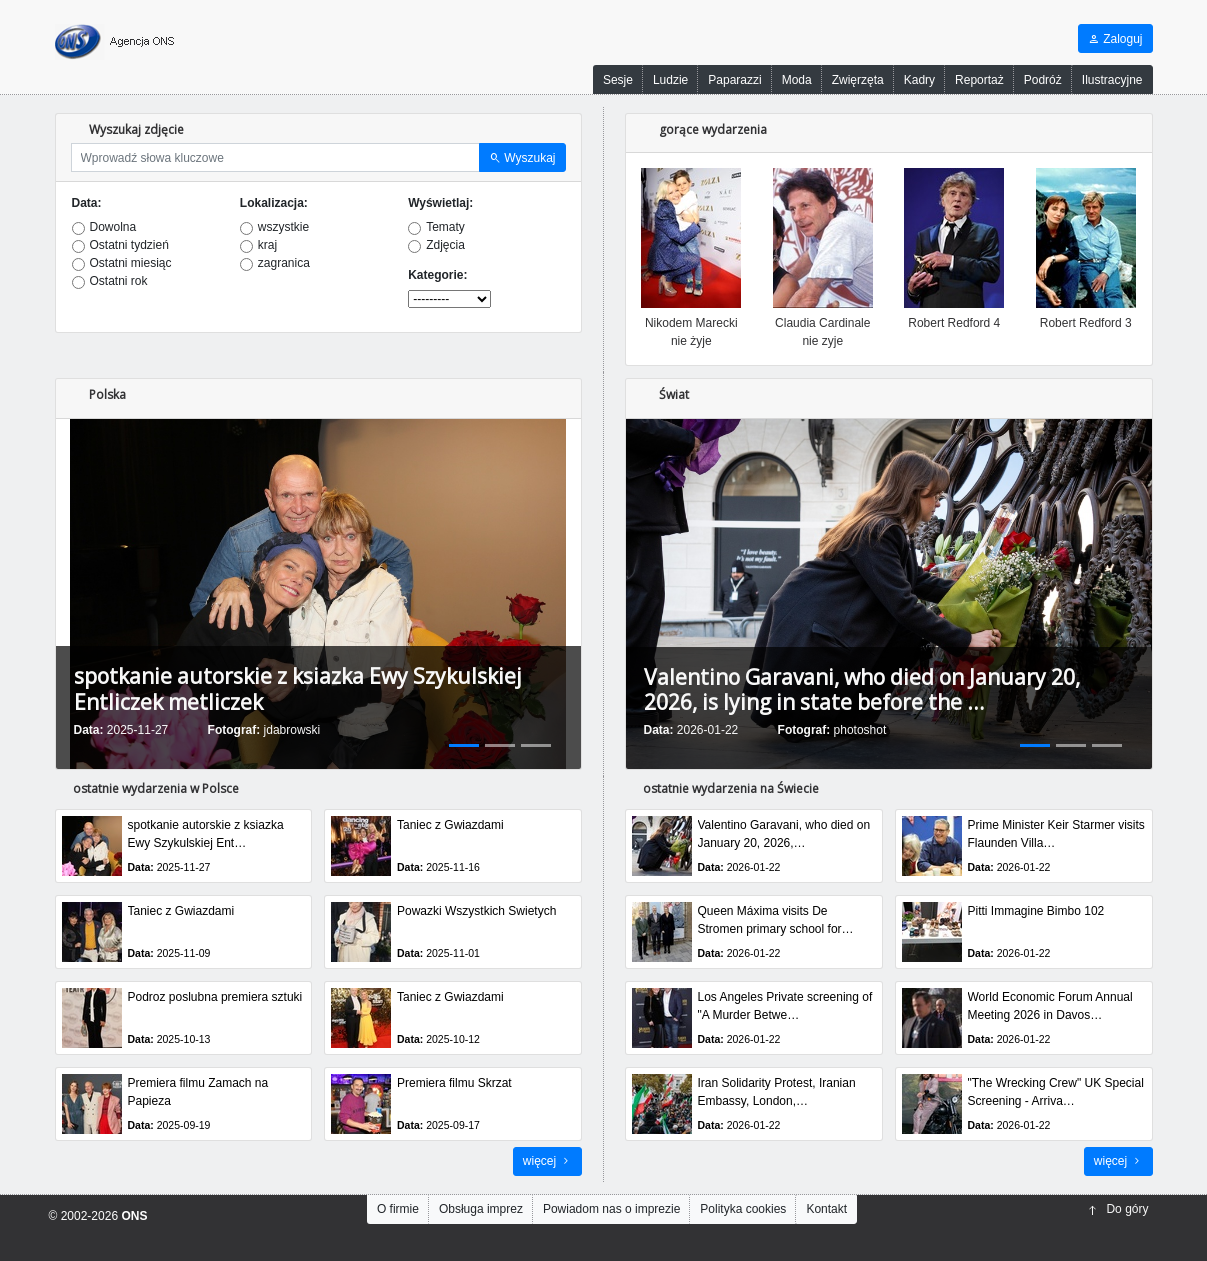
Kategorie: (437, 275)
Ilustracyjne (1112, 80)
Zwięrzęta (858, 80)
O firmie (398, 1209)
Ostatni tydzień (129, 245)
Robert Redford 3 (1086, 323)
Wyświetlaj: (440, 203)
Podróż (1043, 80)
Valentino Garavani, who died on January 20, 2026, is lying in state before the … (862, 689)
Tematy (445, 227)
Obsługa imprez (481, 1209)
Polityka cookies (743, 1209)
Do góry (1118, 1209)
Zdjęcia (445, 245)
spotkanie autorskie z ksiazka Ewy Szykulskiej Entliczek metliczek (298, 688)
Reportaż (979, 80)
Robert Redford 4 (954, 323)
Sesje (618, 80)
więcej (547, 1161)
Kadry (919, 80)
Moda (797, 80)
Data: (87, 203)
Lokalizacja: (274, 203)
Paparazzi (734, 80)
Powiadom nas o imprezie (611, 1209)
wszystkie (283, 227)
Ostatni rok (119, 281)
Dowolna (113, 227)
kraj (267, 245)
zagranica (284, 263)
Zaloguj (1115, 39)
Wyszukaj (522, 158)
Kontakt (826, 1209)
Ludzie (670, 80)
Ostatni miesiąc (131, 263)
